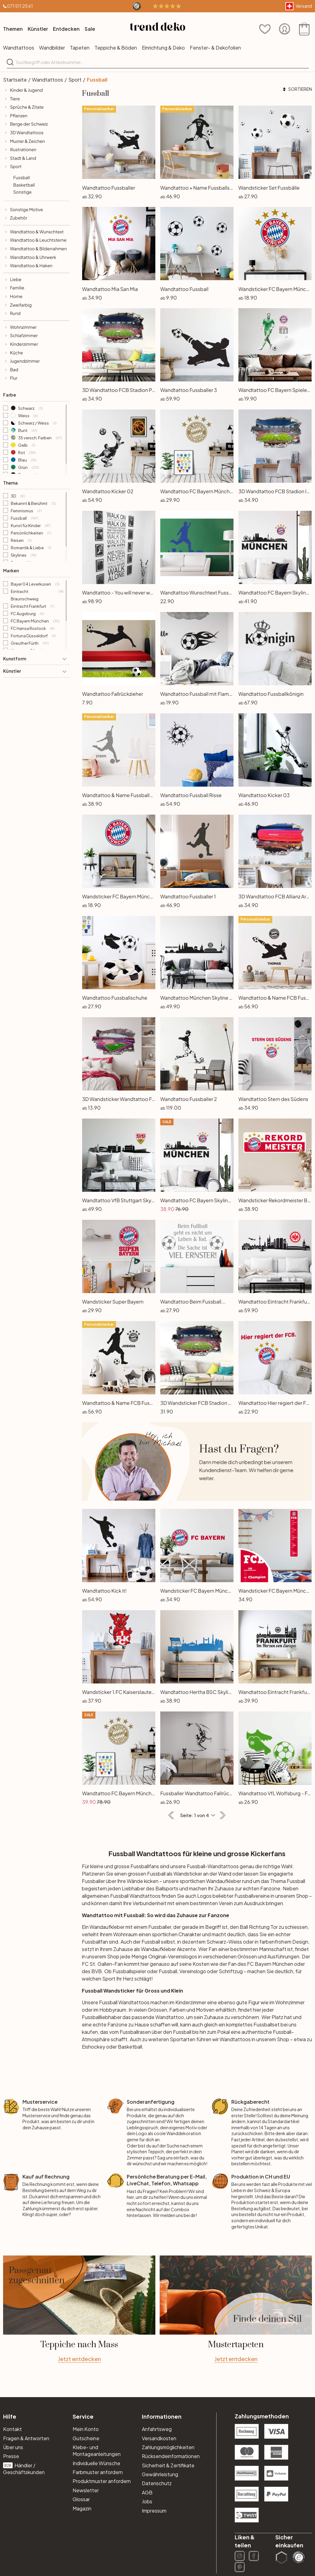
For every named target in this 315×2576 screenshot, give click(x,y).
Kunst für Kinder (30, 525)
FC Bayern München (35, 621)
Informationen (161, 2416)
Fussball (97, 79)
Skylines (23, 555)
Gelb (23, 445)
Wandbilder (52, 47)
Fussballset (266, 2024)
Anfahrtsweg (157, 2429)
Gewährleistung (160, 2474)
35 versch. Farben (36, 437)
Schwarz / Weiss (33, 423)
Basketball (130, 2046)
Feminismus (26, 510)
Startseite (15, 79)
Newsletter (86, 2490)
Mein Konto (86, 2429)
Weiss (24, 415)
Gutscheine (86, 2438)
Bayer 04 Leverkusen (35, 584)
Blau (23, 460)
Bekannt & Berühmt (33, 503)
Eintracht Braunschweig (37, 595)
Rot (23, 452)
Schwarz (27, 408)
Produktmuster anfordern (102, 2481)
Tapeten (80, 47)
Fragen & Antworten (26, 2438)
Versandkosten (159, 2438)
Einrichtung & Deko (163, 47)
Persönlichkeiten (31, 533)
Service (83, 2416)
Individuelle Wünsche (96, 2463)
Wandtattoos (18, 47)
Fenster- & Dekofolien (215, 47)
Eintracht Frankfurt (32, 606)
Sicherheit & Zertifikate (168, 2465)
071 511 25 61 (20, 6)
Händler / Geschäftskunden (24, 2468)
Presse (11, 2456)
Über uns (13, 2447)
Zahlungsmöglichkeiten (168, 2447)
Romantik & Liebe (31, 547)
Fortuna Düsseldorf (33, 635)
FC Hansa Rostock (32, 628)
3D (18, 496)
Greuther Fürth (30, 643)
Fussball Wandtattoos (124, 2002)
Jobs (147, 2501)
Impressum (154, 2510)
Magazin (82, 2508)
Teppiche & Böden (115, 47)
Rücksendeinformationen (171, 2456)
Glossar (81, 2499)
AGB (147, 2492)
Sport (75, 79)
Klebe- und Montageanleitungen (97, 2450)
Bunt (24, 430)
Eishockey (93, 2046)
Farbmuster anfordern (98, 2472)
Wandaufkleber (107, 1927)
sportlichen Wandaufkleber (210, 1881)
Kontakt (12, 2429)
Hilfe (9, 2416)
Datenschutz (157, 2483)
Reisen (21, 540)
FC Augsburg (27, 613)
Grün (25, 467)
